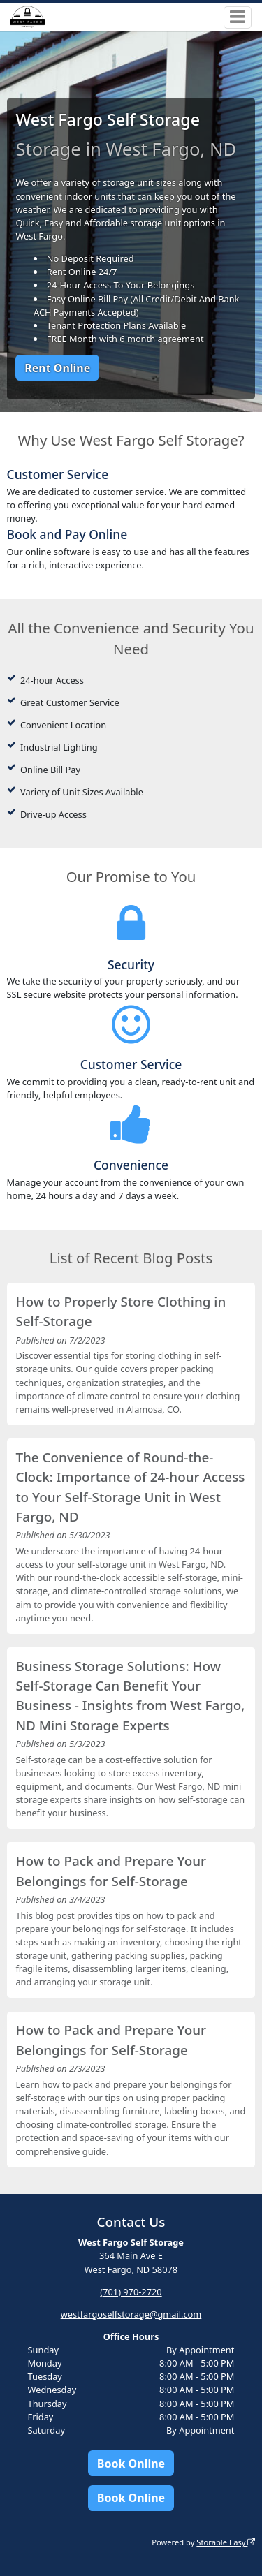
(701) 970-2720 (130, 2292)
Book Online (131, 2463)
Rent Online (57, 368)
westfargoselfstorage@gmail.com (131, 2314)
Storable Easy (225, 2542)
